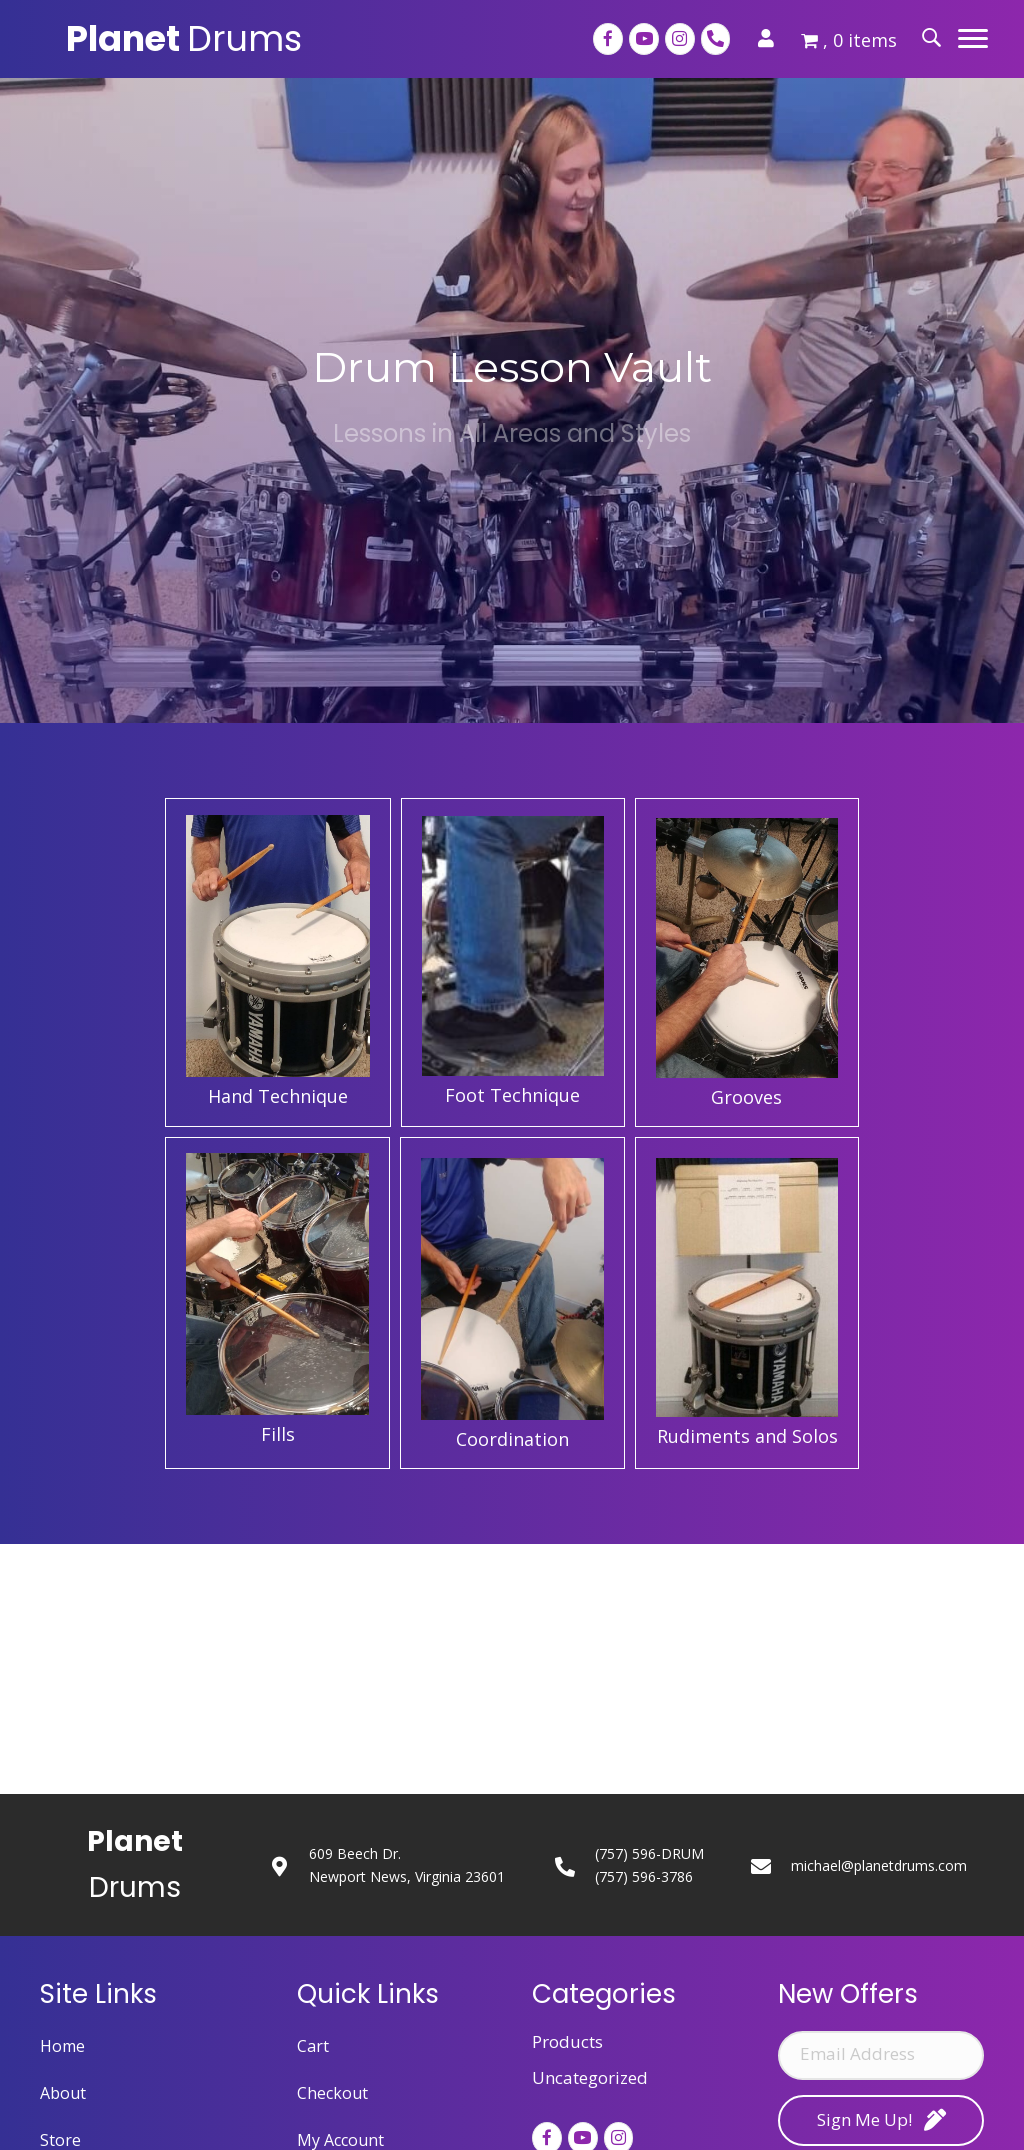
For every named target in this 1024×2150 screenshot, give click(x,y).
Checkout (332, 2093)
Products (567, 2041)
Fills (278, 1434)
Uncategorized (590, 2077)
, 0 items (849, 40)
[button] (973, 39)
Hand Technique (278, 1096)
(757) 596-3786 (644, 1876)
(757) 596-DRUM (649, 1853)
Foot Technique (512, 1095)
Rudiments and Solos (747, 1436)
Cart (313, 2046)
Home (62, 2046)
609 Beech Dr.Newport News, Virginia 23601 (407, 1865)
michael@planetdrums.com (879, 1865)
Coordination (512, 1439)
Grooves (746, 1097)
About (63, 2093)
